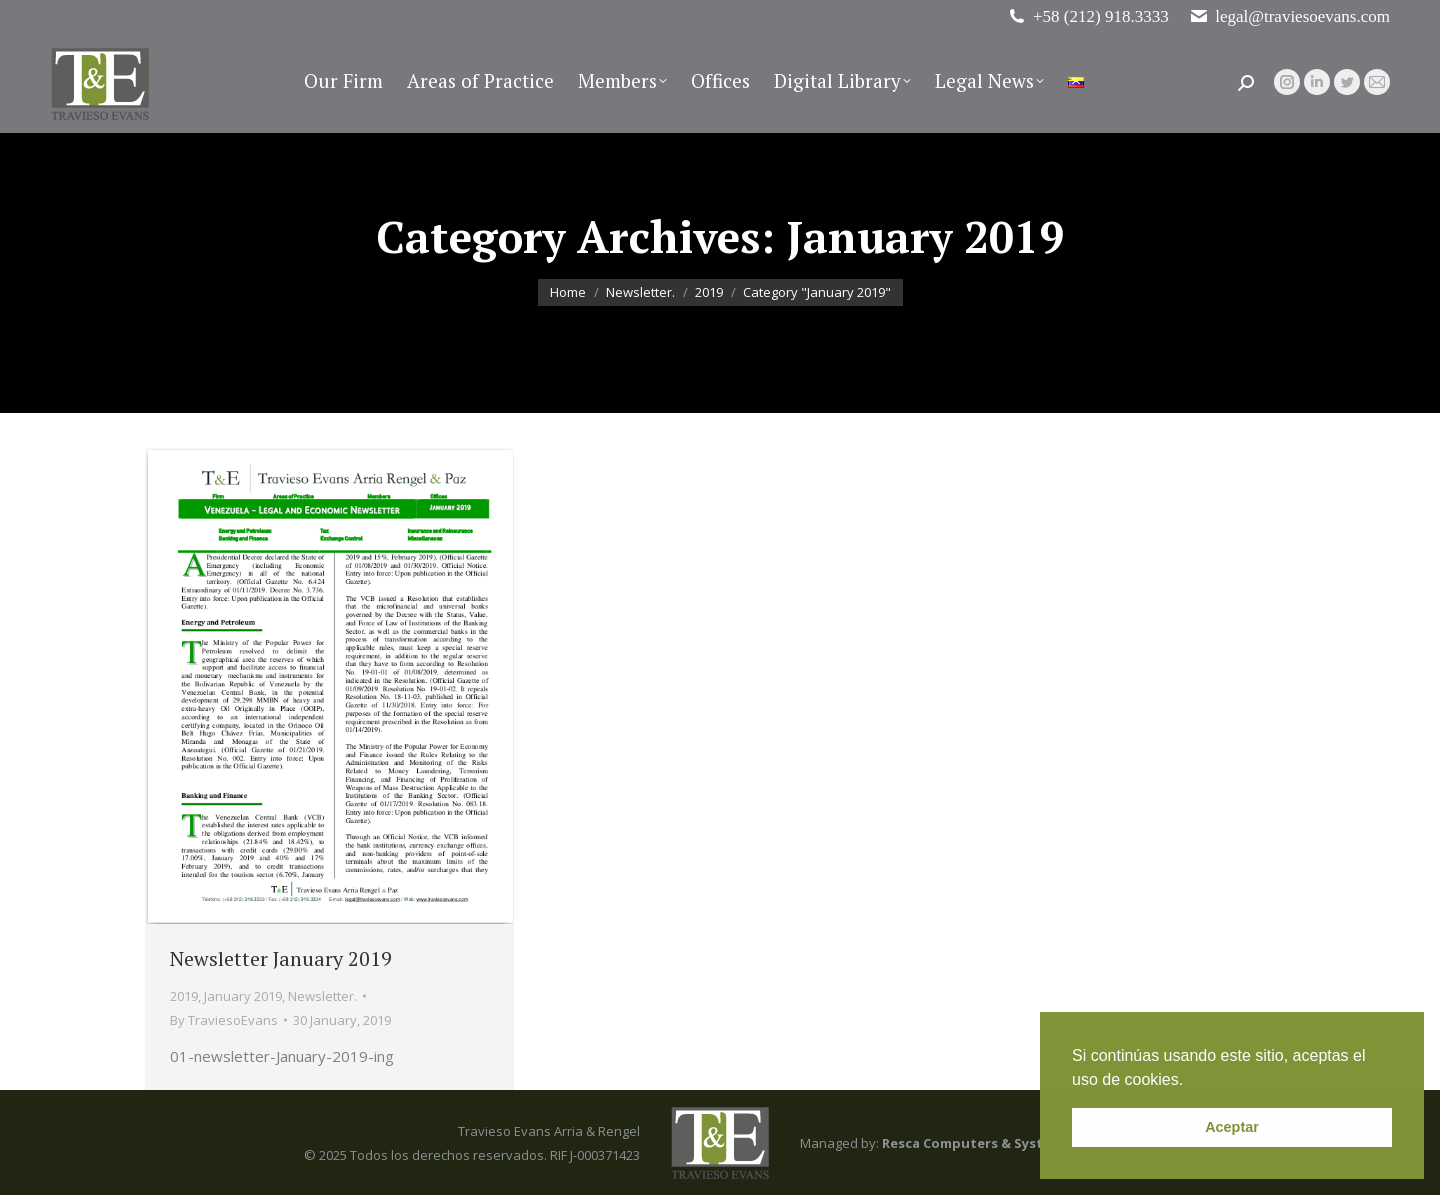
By (224, 1020)
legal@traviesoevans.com (1289, 16)
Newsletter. (322, 996)
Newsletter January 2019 (281, 958)
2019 (184, 996)
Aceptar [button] (1232, 1127)
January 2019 (243, 996)
